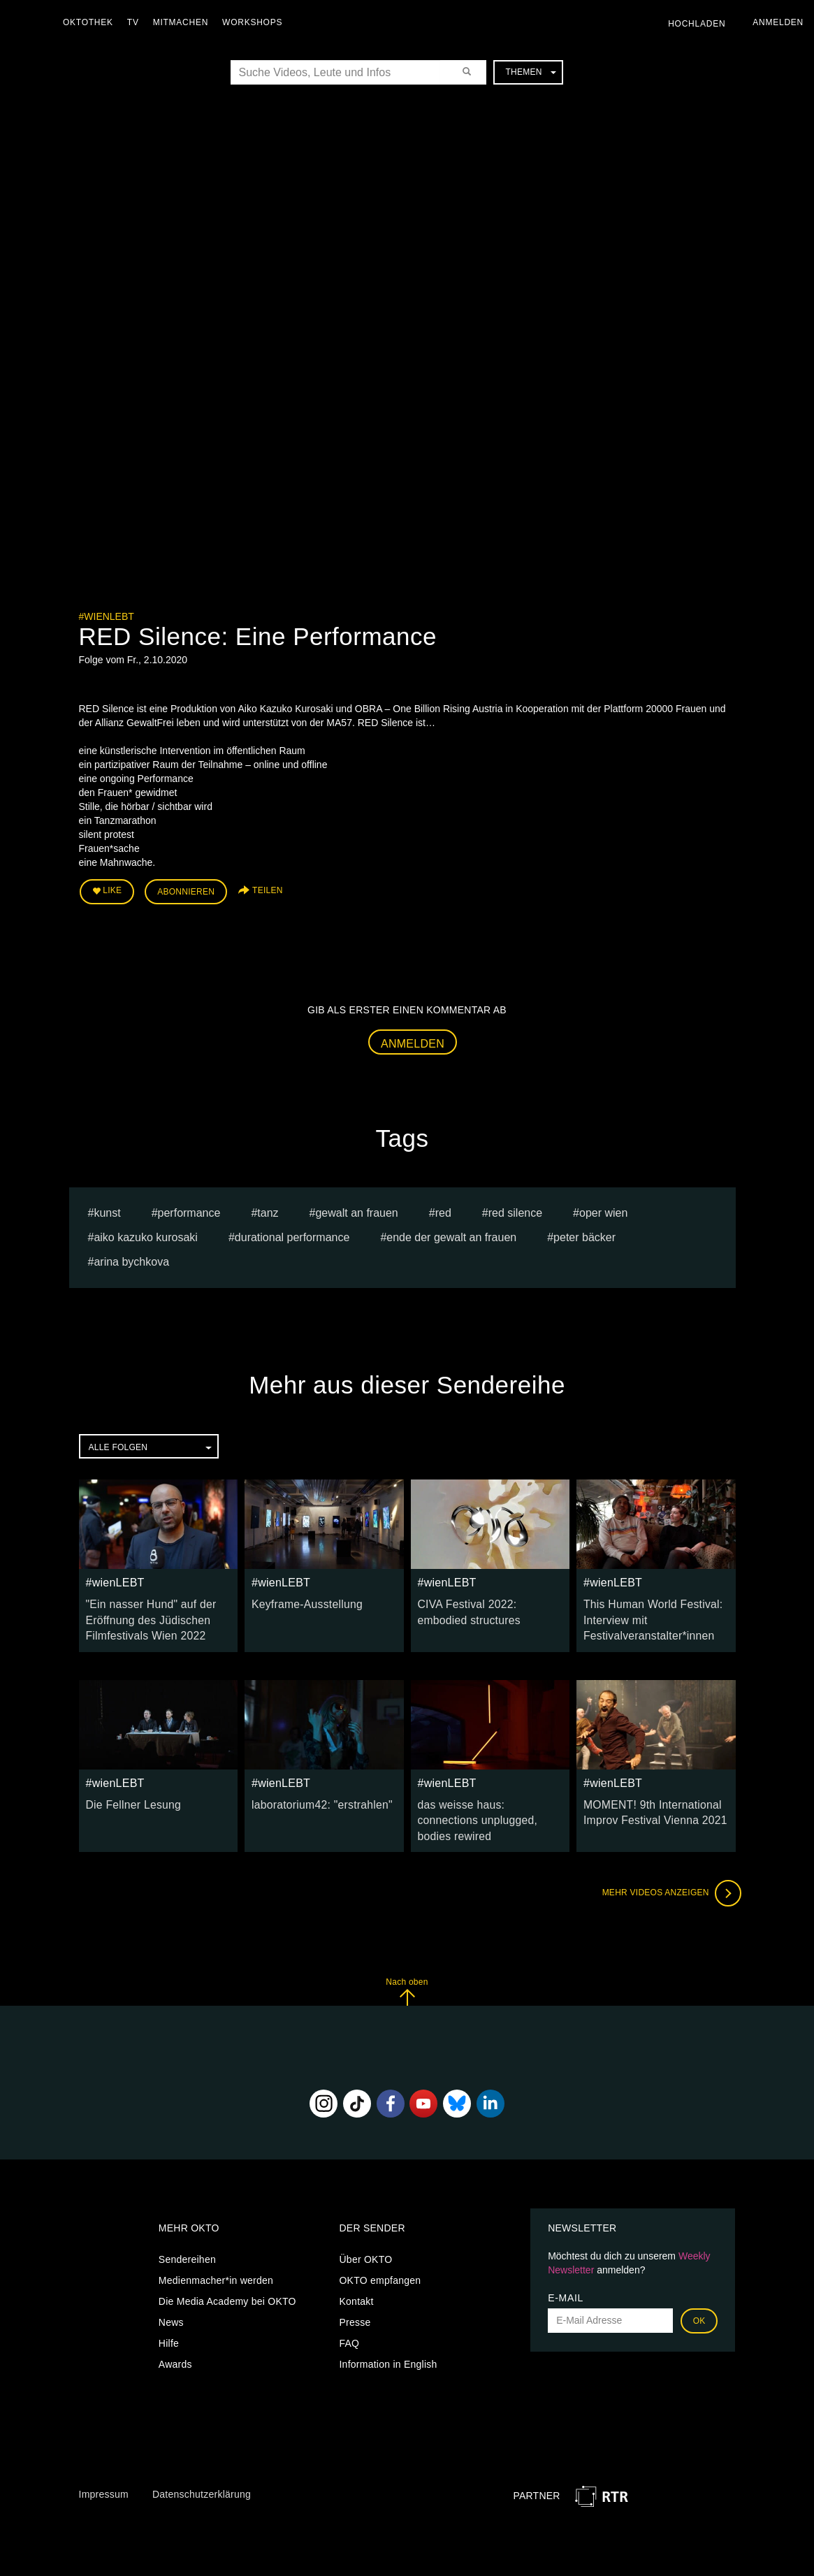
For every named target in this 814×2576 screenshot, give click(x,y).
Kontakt (356, 2272)
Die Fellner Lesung (128, 1794)
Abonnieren (186, 889)
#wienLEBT (106, 616)
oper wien (603, 1208)
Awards (175, 2334)
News (171, 2293)
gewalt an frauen (356, 1208)
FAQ (349, 2314)
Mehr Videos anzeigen (666, 1864)
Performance (189, 1208)
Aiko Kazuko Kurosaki (146, 1232)
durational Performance (292, 1232)
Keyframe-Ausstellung (301, 1599)
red (443, 1208)
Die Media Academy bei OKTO (227, 2272)
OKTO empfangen (380, 2251)
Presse (354, 2293)
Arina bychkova (131, 1257)
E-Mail (565, 2268)
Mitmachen (184, 22)
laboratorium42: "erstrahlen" (314, 1794)
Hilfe (169, 2314)
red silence (515, 1208)
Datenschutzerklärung (201, 2464)
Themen (530, 72)
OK (699, 2291)
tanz (267, 1208)
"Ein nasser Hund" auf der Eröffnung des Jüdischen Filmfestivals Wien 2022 (144, 1613)
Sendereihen (187, 2230)
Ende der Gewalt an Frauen (451, 1232)
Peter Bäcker (584, 1232)
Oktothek (91, 22)
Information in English (388, 2334)
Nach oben (407, 1962)
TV (137, 22)
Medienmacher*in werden (216, 2251)
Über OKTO (365, 2230)
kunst (107, 1208)
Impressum (104, 2464)
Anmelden (412, 1039)
